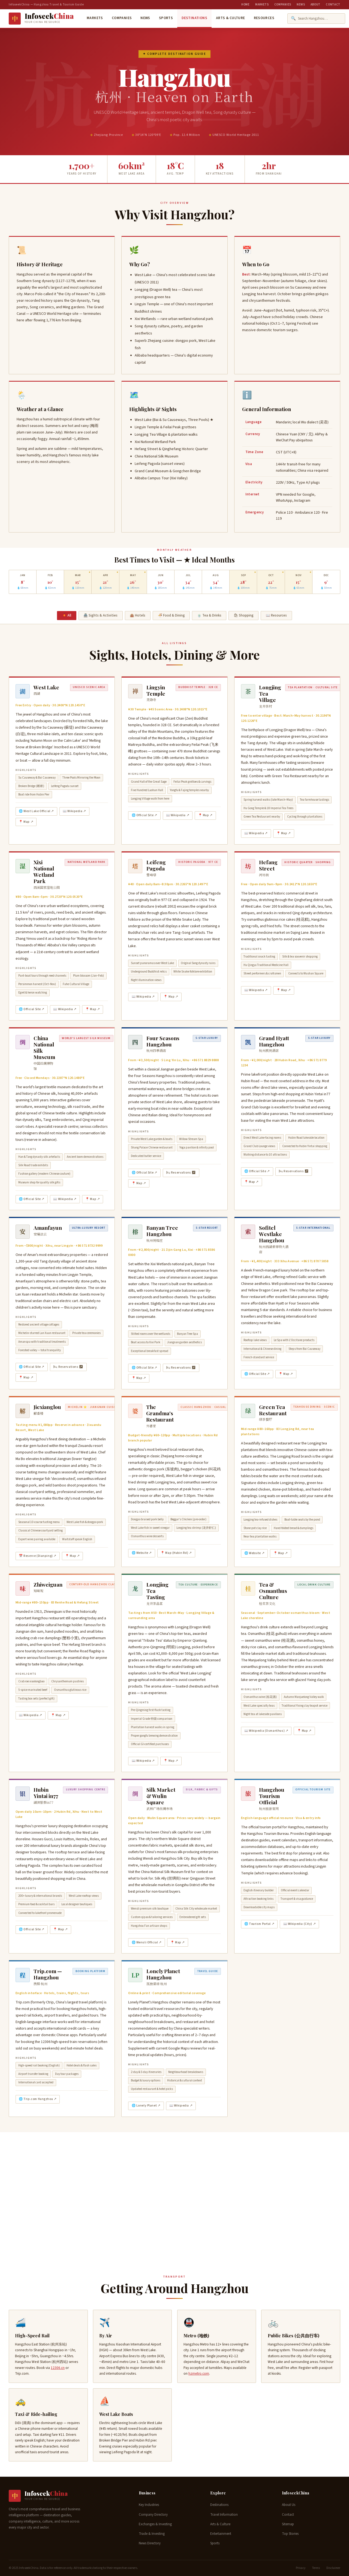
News (301, 4)
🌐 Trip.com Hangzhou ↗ (37, 2099)
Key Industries (149, 2504)
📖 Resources (276, 615)
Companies (282, 4)
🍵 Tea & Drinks (209, 615)
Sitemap (288, 2524)
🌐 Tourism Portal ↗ (259, 1924)
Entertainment (220, 2533)
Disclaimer (333, 2568)
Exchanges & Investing (155, 2524)
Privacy (300, 2568)
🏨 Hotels (137, 615)
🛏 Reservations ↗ (181, 1172)
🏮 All (66, 615)
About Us (288, 2504)
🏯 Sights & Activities (100, 615)
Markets (262, 4)
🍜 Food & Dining (171, 615)
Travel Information (224, 2514)
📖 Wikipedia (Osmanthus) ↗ (266, 1730)
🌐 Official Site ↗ (144, 815)
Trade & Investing (152, 2533)
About (315, 4)
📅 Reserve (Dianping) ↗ (37, 1556)
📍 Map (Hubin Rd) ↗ (176, 1553)
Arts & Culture (230, 18)
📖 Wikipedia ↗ (74, 811)
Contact (333, 4)
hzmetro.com (198, 2373)
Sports (166, 18)
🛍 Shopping (244, 615)
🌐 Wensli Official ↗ (147, 1942)
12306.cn (58, 2367)
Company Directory (153, 2514)
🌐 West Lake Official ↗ (36, 811)
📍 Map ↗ (26, 821)
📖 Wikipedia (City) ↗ (299, 1924)
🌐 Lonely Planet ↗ (146, 2105)
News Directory (150, 2543)
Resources (264, 18)
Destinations (194, 18)
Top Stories (290, 2533)
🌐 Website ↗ (142, 1553)
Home (245, 4)
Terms (316, 2568)
